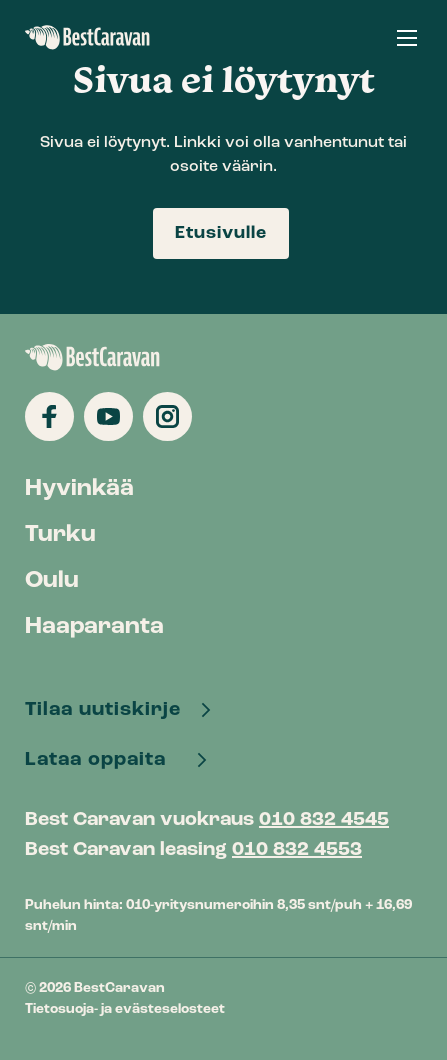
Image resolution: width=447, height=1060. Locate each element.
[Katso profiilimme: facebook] (49, 416)
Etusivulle (221, 233)
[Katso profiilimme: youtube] (108, 416)
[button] (407, 37)
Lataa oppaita (103, 760)
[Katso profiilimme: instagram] (167, 416)
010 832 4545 (324, 820)
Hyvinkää (79, 489)
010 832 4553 (297, 850)
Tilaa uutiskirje (105, 710)
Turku (60, 535)
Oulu (52, 581)
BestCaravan (87, 38)
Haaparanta (94, 627)
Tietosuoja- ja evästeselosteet (125, 1009)
